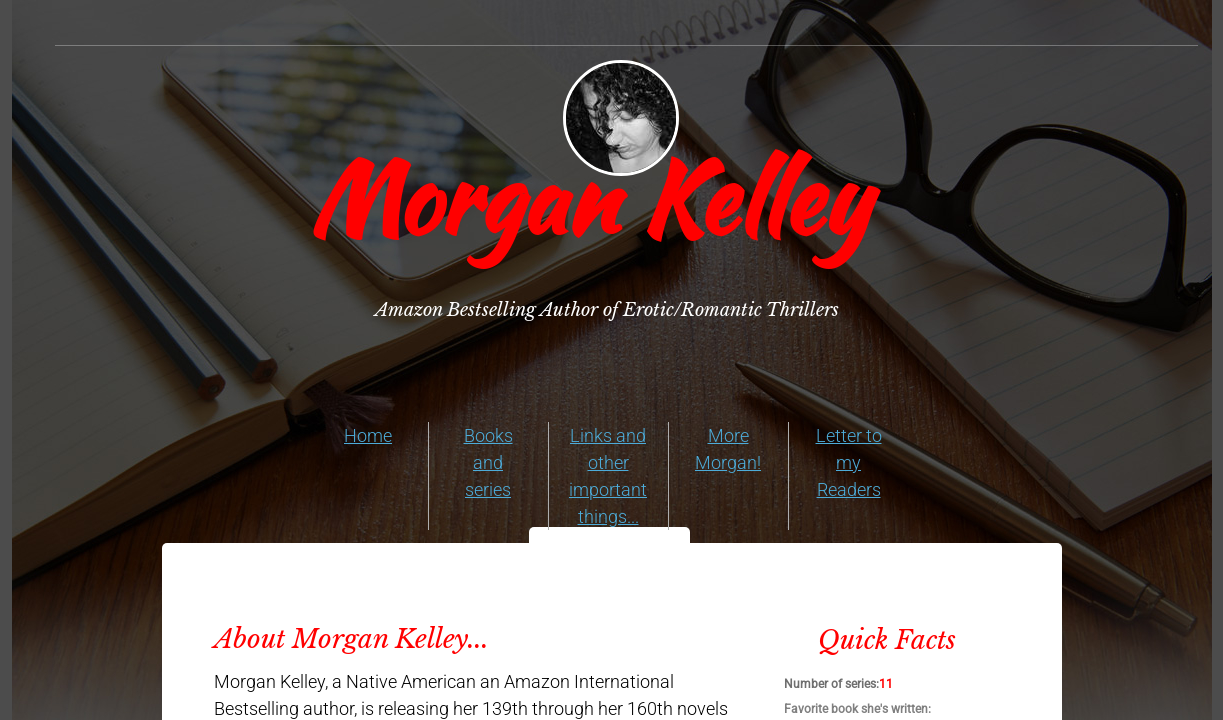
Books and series (488, 462)
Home (368, 435)
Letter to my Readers (849, 462)
